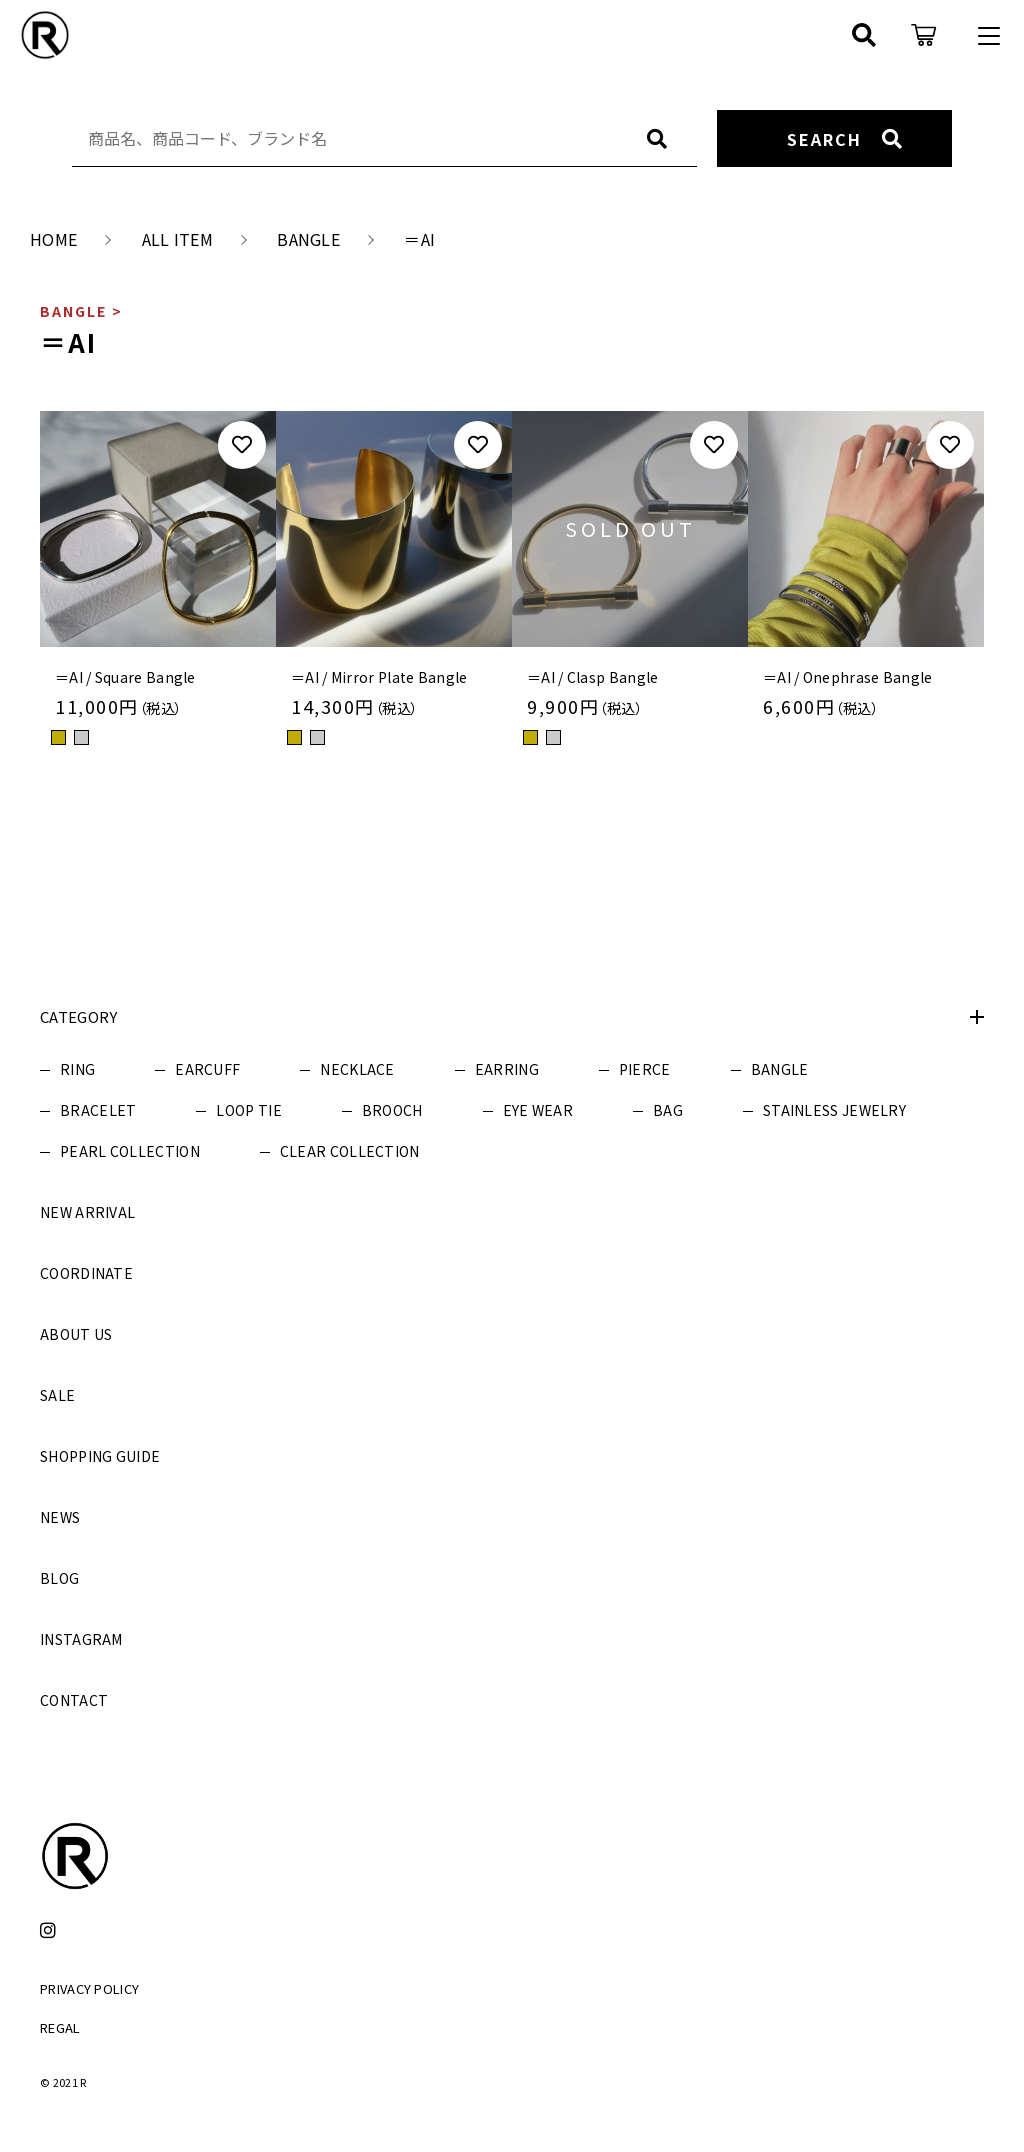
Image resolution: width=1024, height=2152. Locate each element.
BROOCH (392, 1110)
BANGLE (780, 1069)
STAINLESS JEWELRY (834, 1110)
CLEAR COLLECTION (350, 1151)
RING (77, 1069)
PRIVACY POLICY (89, 1988)
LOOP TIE (248, 1110)
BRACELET (98, 1110)
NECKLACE (357, 1069)
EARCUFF (207, 1069)
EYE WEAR (538, 1110)
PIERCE (645, 1069)
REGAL (60, 2027)
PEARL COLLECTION (130, 1151)
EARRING (507, 1069)
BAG (668, 1110)
